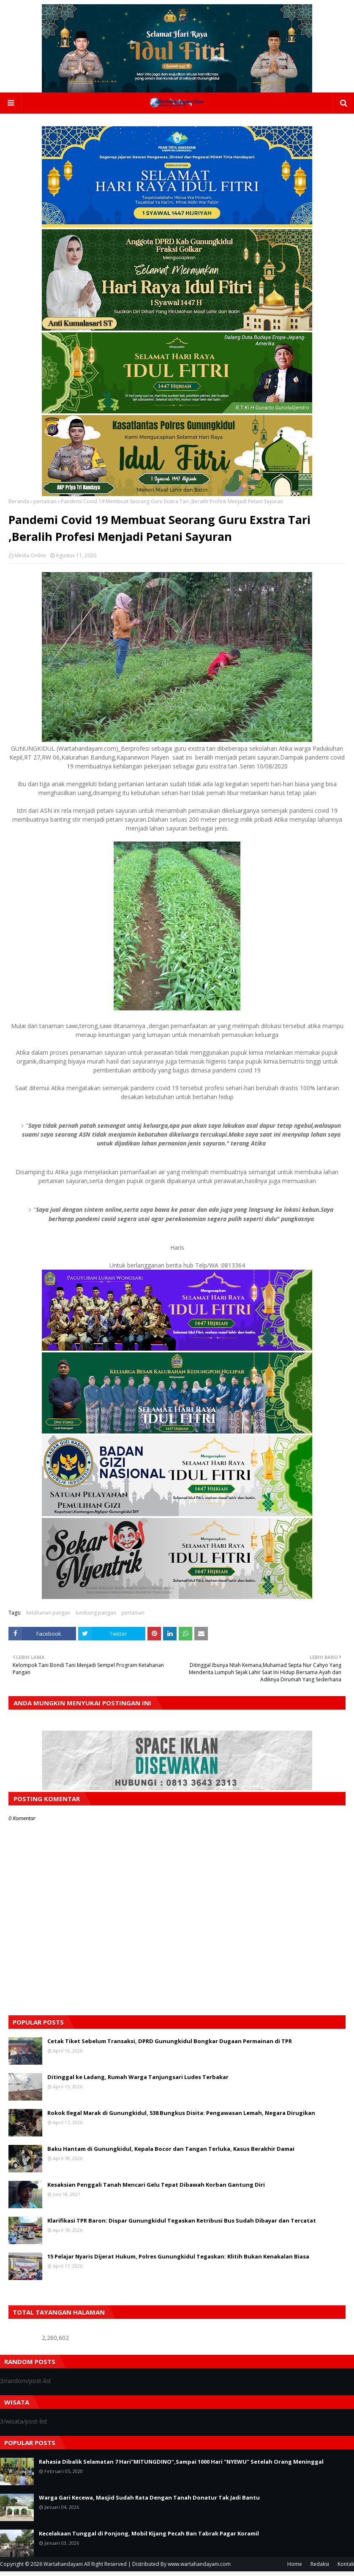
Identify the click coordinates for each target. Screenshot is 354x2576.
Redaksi (319, 2568)
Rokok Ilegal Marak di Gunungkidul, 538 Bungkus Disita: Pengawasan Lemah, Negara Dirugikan (181, 2117)
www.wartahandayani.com (199, 2568)
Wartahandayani (63, 2568)
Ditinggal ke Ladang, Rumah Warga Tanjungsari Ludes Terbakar (138, 2081)
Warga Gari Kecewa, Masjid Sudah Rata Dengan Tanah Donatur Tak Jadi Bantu (149, 2502)
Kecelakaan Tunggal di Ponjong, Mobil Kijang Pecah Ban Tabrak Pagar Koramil (149, 2538)
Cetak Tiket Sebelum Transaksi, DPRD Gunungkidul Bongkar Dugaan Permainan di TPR (169, 2045)
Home (294, 2568)
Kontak (346, 2568)
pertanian (45, 506)
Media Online (30, 560)
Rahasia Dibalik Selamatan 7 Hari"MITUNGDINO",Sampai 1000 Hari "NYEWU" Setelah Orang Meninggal (181, 2466)
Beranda (18, 506)
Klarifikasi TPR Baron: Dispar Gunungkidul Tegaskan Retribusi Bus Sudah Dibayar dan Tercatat (181, 2225)
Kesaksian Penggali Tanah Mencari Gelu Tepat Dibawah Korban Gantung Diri (156, 2189)
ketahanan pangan (48, 1617)
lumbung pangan (96, 1617)
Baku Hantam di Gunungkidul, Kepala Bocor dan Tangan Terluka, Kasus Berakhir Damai (170, 2153)
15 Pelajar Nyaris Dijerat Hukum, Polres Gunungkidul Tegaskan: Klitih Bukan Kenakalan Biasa (178, 2261)
